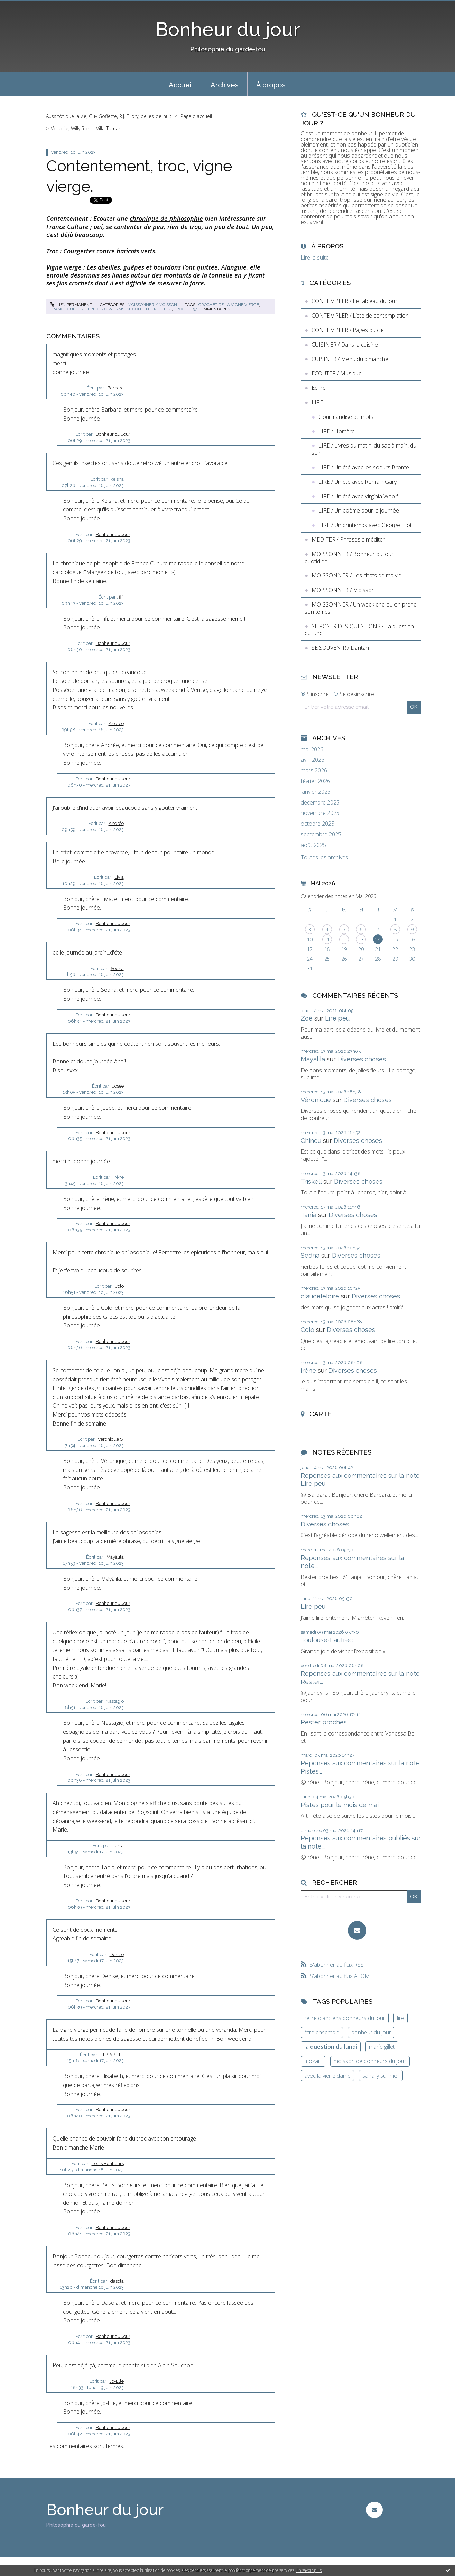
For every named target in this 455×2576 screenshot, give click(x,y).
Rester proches (324, 1722)
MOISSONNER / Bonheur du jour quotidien (349, 557)
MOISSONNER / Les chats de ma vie (356, 575)
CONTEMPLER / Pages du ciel (348, 330)
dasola (117, 2281)
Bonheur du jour (227, 29)
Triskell (311, 1181)
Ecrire (319, 388)
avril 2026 (312, 759)
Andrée (116, 723)
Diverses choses (361, 1059)
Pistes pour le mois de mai (340, 1804)
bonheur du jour (371, 2032)
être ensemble (322, 2032)
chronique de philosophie (166, 218)
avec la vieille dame (327, 2075)
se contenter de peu (149, 309)
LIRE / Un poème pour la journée (358, 510)
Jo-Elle (117, 2381)
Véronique (316, 1099)
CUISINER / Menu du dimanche (350, 359)
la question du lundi (330, 2046)
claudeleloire (320, 1296)
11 (327, 939)
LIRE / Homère (336, 431)
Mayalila (313, 1059)
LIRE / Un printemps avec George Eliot (365, 525)
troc (179, 309)
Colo (119, 1286)
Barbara (115, 388)
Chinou (311, 1140)
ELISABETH (112, 2054)
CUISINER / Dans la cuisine (345, 344)
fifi (121, 597)
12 (344, 939)
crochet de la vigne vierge (228, 304)
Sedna (117, 968)
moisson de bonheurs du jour (370, 2061)
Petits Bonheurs (108, 2163)
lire (400, 2018)
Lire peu (337, 1018)
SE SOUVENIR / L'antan (340, 647)
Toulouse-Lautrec (327, 1640)
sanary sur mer (380, 2075)
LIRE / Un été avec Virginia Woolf (358, 496)
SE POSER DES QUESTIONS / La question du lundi (359, 629)
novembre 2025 (320, 813)
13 (361, 939)
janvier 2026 (316, 792)
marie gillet (382, 2046)
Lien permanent (71, 304)
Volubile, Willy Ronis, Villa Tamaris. (88, 128)
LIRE (317, 402)
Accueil (181, 85)
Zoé (307, 1018)
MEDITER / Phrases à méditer (348, 539)
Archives (225, 85)
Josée (118, 1086)
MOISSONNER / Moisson (152, 304)
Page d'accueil (196, 116)
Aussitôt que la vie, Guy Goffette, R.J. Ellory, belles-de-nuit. (109, 116)
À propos (271, 85)
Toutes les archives (324, 857)
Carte (320, 1414)
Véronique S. (111, 1439)
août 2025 (313, 845)
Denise (117, 1954)
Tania (118, 1845)
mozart (313, 2061)
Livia (119, 877)
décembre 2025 (320, 802)
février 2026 (315, 781)
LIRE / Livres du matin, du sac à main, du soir (364, 449)
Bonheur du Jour (113, 434)
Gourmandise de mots (345, 417)
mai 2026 (312, 749)
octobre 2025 (317, 823)
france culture (68, 309)
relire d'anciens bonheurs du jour (344, 2018)
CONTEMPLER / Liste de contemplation (360, 315)
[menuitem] (181, 84)
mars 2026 (314, 770)
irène (308, 1370)
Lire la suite (315, 257)
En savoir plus (309, 2570)
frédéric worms (106, 309)
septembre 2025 (321, 834)
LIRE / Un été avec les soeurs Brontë (363, 467)
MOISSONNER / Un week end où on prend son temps (361, 608)
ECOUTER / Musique (337, 373)
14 (378, 939)
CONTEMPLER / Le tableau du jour (354, 301)
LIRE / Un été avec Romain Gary (357, 482)
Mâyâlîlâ (115, 1557)
